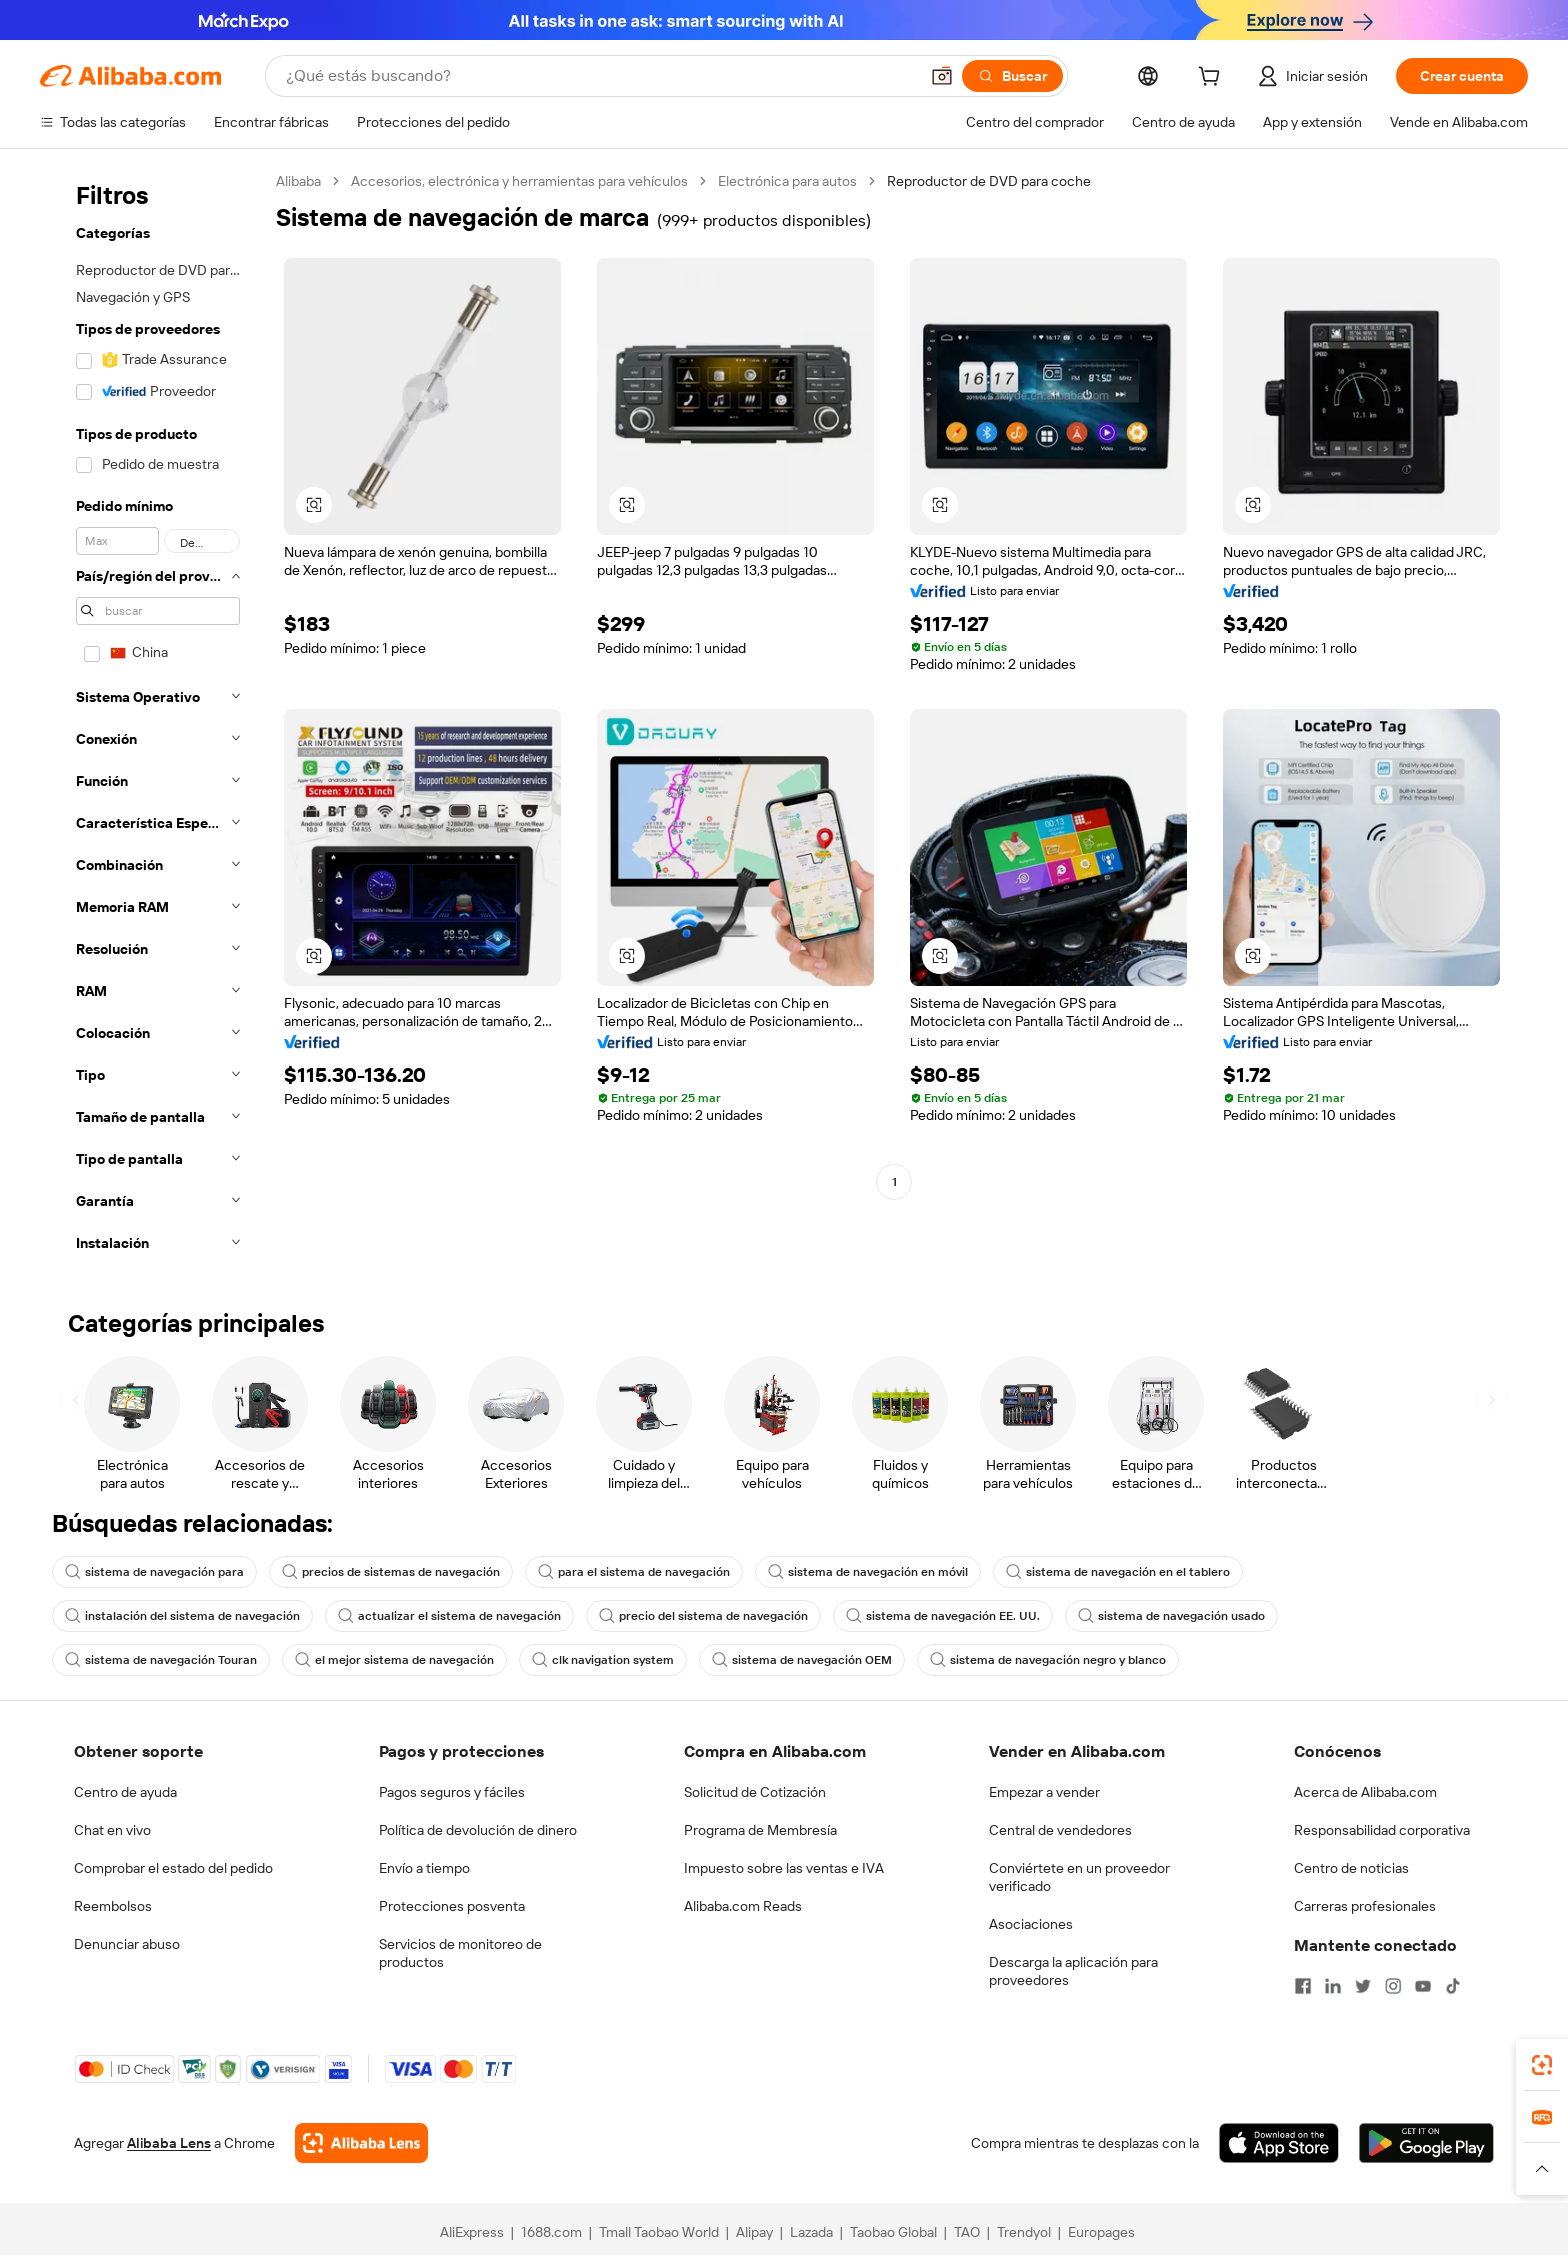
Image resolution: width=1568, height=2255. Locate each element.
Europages (1101, 2232)
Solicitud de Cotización (755, 1792)
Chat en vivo (112, 1830)
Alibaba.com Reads (743, 1906)
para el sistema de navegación (634, 1572)
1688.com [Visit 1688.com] (551, 2232)
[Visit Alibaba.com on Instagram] (1393, 1986)
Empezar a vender (1044, 1792)
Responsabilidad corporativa (1382, 1830)
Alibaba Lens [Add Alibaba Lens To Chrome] (169, 2143)
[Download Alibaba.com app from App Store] (1279, 2143)
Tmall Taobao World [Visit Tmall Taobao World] (659, 2232)
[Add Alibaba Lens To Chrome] (361, 2143)
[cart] (1213, 79)
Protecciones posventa (452, 1906)
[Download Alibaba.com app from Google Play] (1426, 2143)
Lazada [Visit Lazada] (811, 2232)
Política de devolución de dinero (478, 1830)
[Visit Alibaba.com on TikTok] (1453, 1986)
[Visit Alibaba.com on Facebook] (1303, 1986)
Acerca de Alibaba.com (1365, 1792)
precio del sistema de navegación (703, 1616)
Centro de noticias (1351, 1868)
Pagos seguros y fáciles (452, 1792)
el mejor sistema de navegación (394, 1660)
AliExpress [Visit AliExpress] (472, 2232)
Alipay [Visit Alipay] (754, 2232)
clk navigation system (603, 1660)
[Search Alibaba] (600, 76)
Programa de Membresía (760, 1830)
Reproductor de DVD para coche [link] (989, 181)
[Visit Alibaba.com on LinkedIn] (1333, 1986)
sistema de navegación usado (1171, 1616)
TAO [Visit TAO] (967, 2232)
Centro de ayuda (125, 1792)
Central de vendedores (1060, 1830)
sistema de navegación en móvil (868, 1572)
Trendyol (1024, 2232)
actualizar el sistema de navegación (449, 1616)
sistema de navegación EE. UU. (943, 1616)
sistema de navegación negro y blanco (1048, 1660)
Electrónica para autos (787, 181)
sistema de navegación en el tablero (1118, 1572)
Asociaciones (1031, 1924)
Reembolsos (113, 1906)
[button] (942, 76)
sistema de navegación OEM (802, 1660)
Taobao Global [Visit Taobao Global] (893, 2232)
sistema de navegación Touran (161, 1660)
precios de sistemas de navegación (391, 1572)
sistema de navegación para (154, 1572)
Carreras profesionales (1365, 1906)
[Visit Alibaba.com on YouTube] (1423, 1986)
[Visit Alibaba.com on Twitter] (1363, 1986)
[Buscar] (1012, 76)
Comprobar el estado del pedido (173, 1868)
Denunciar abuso (127, 1944)
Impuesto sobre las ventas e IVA (784, 1868)
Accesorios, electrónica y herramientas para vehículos (519, 181)
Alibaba (298, 181)
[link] (1542, 2065)
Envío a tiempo (424, 1868)
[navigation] (152, 718)
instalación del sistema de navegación (182, 1616)
